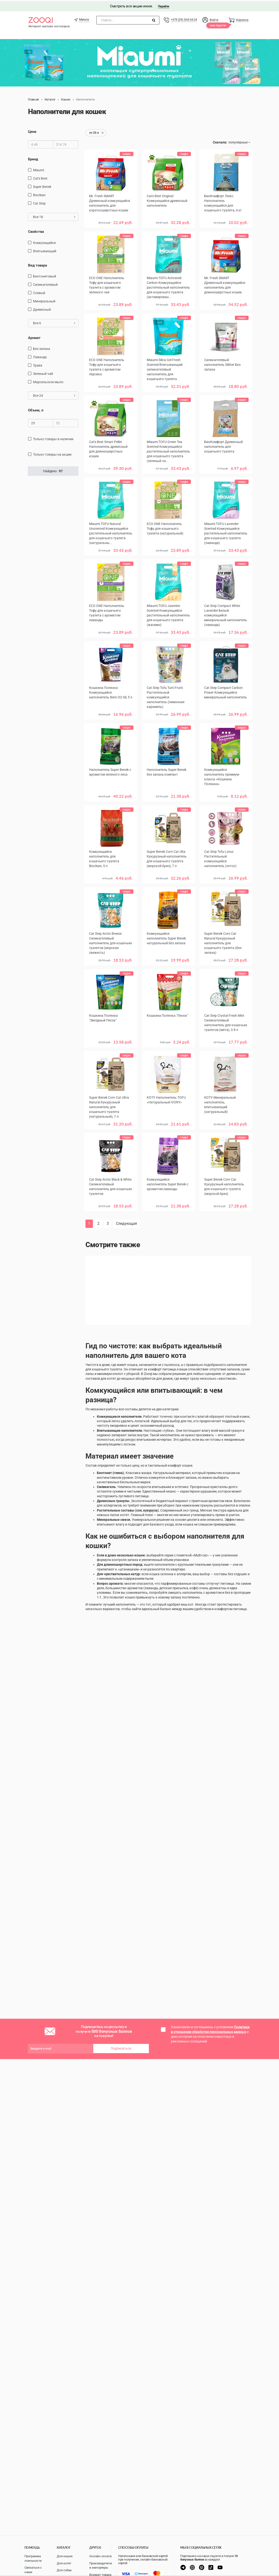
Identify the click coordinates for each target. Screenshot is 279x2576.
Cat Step (39, 202)
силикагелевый (45, 283)
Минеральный (44, 300)
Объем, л (35, 409)
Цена (32, 130)
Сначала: (220, 141)
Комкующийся (44, 241)
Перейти (163, 5)
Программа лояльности (33, 2558)
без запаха (41, 347)
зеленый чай (43, 372)
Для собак (64, 2570)
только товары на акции (52, 453)
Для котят (64, 2563)
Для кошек (65, 2556)
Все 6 (54, 322)
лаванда (40, 356)
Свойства (36, 230)
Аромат (34, 336)
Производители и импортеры (100, 2566)
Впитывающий (44, 250)
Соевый (39, 292)
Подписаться (121, 2047)
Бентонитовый (44, 275)
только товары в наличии (53, 438)
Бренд (33, 158)
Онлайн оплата (100, 2556)
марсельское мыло (48, 381)
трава (37, 364)
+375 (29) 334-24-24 (184, 18)
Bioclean (39, 194)
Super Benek (42, 185)
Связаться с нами (33, 2570)
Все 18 (54, 215)
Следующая (126, 1222)
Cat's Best (40, 177)
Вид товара (37, 264)
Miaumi (38, 169)
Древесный (42, 308)
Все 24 (54, 394)
